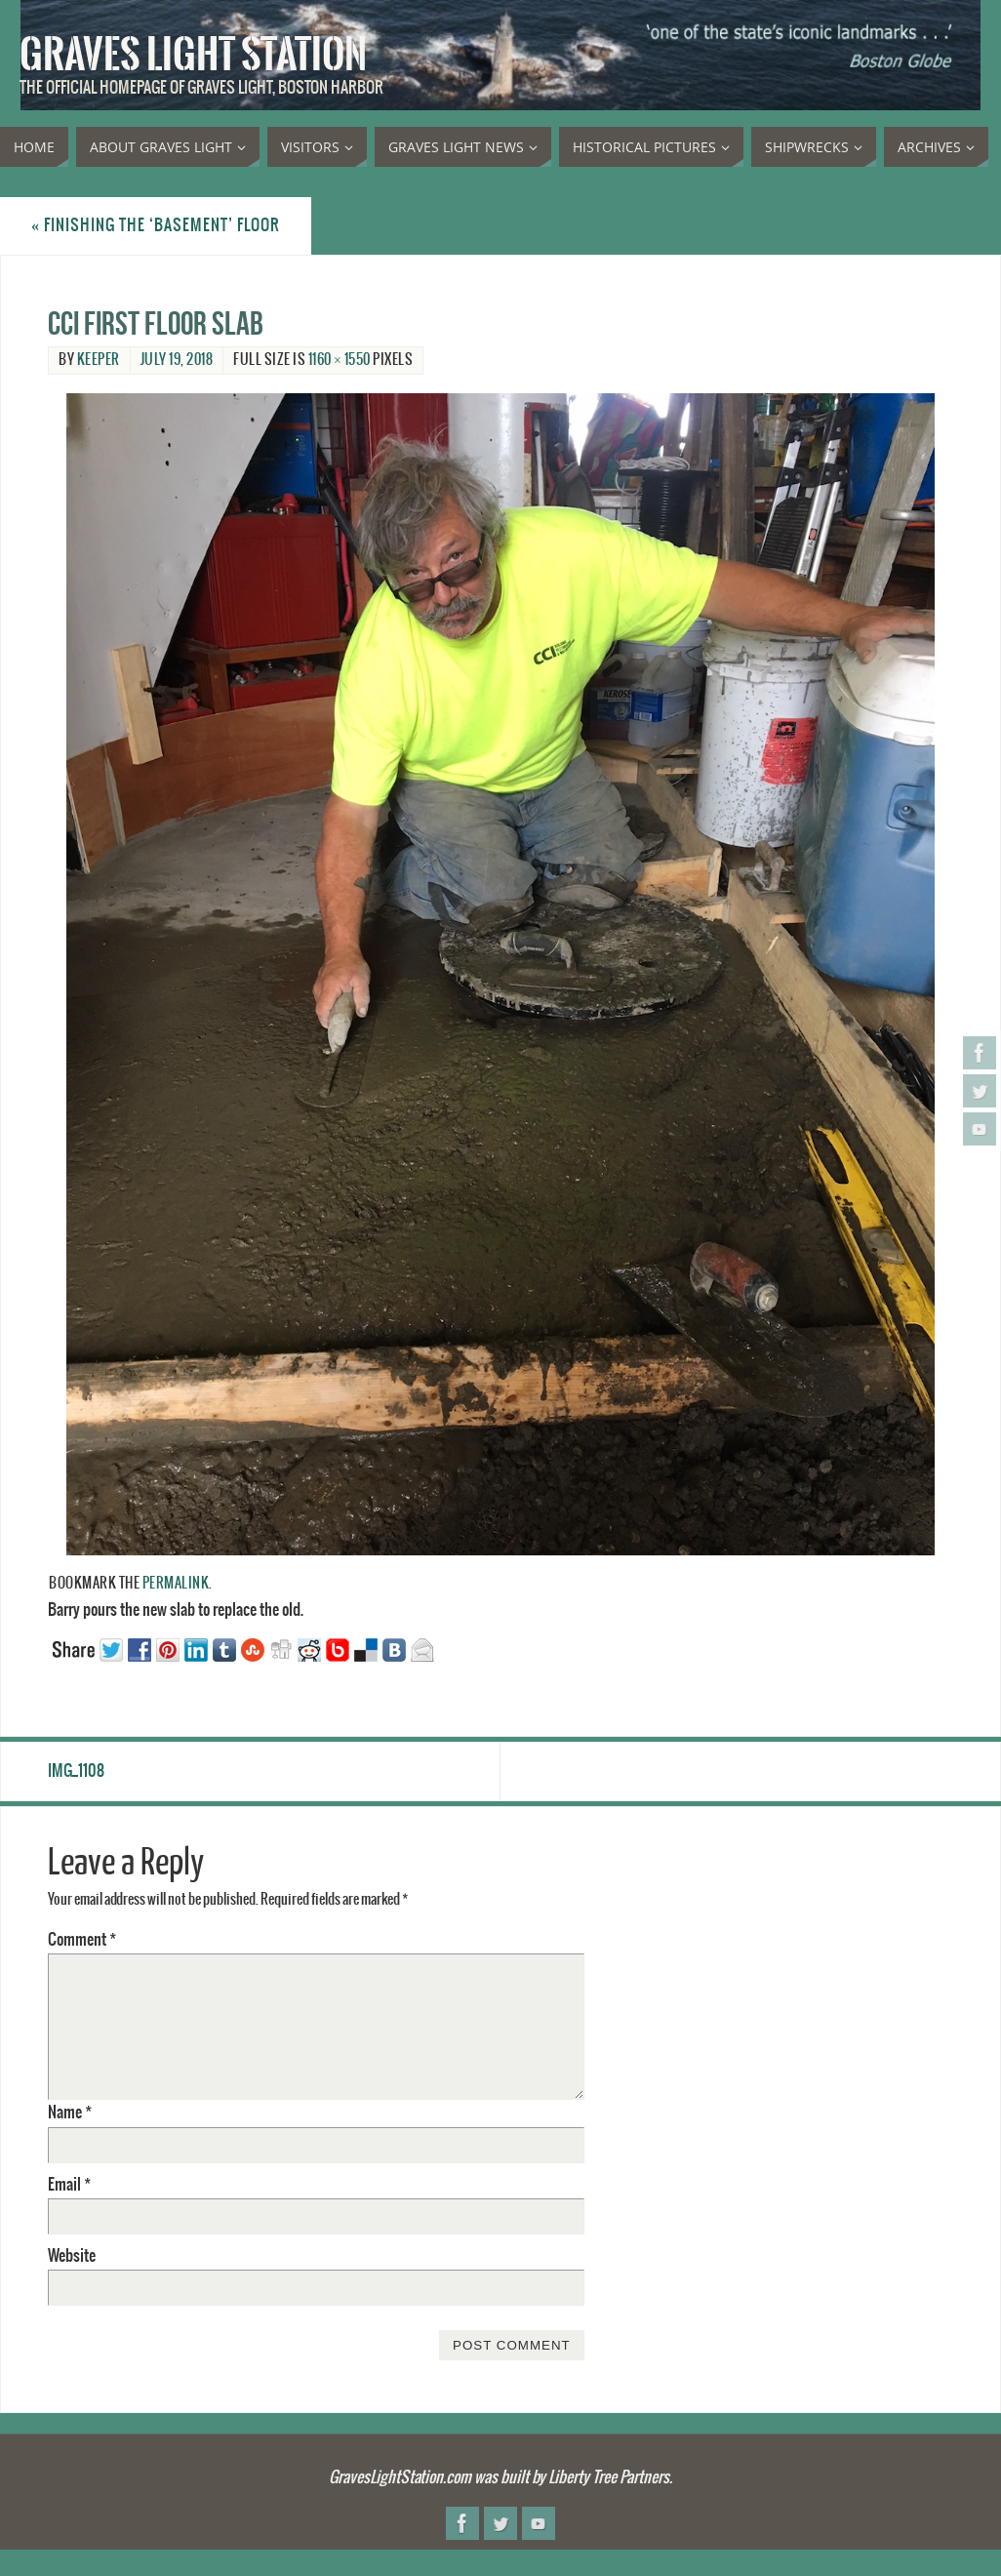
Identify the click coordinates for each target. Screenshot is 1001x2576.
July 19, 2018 (177, 360)
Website (72, 2256)
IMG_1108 (76, 1771)
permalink (176, 1583)
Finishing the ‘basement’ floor (155, 225)
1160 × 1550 (339, 360)
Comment (82, 1940)
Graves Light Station (193, 54)
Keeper (98, 360)
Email (69, 2185)
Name (70, 2112)
